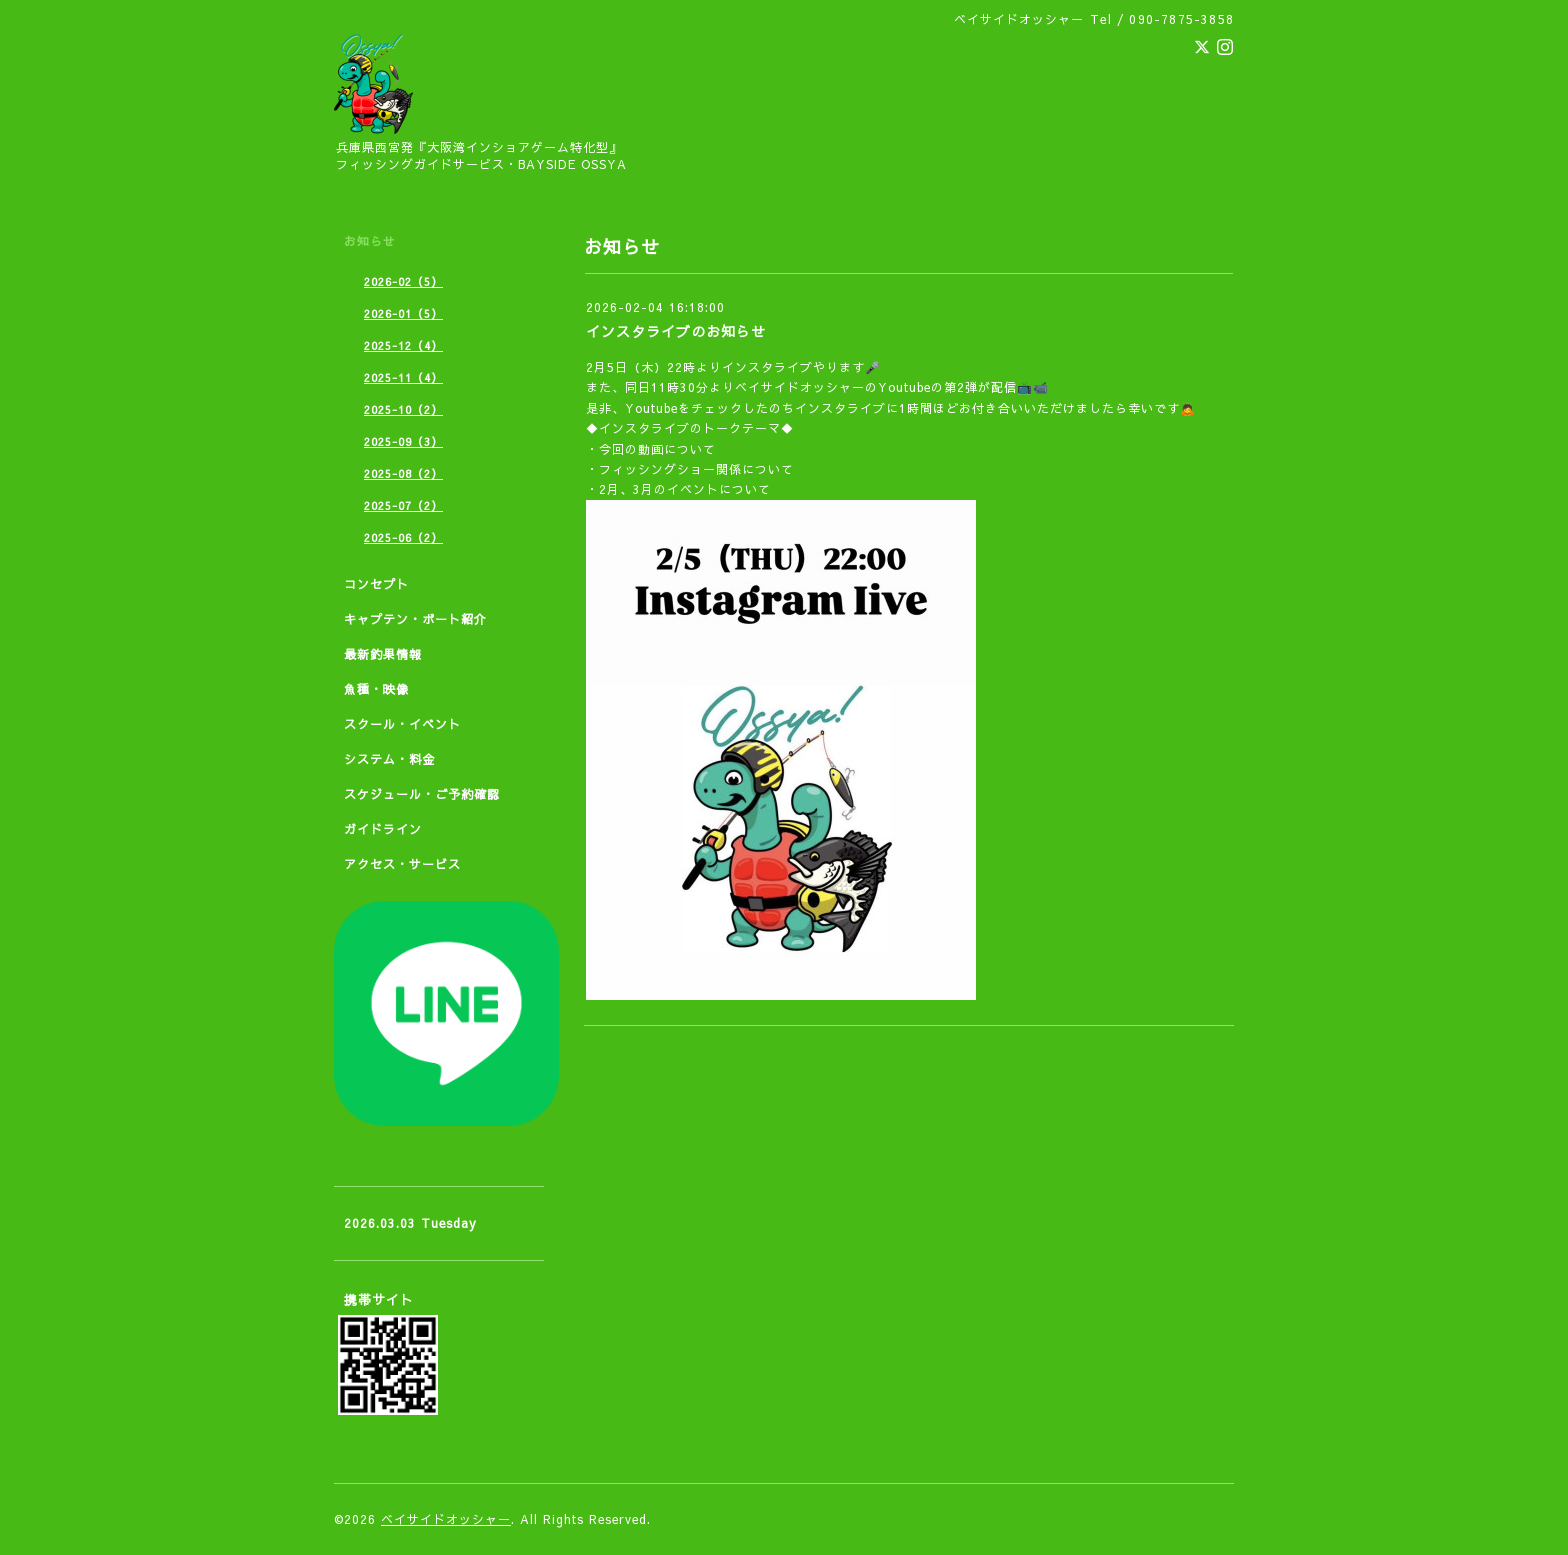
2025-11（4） (403, 377)
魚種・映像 (376, 689)
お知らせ (370, 241)
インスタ (748, 367)
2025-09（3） (403, 441)
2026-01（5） (403, 313)
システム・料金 (389, 759)
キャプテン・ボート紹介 (415, 619)
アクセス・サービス (402, 864)
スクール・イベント (402, 724)
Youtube (904, 387)
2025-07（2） (403, 505)
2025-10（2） (403, 409)
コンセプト (376, 584)
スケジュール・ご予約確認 (422, 794)
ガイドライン (383, 829)
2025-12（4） (403, 345)
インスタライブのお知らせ (676, 331)
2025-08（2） (403, 473)
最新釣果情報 (383, 654)
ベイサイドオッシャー (446, 1519)
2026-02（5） (403, 281)
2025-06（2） (403, 537)
